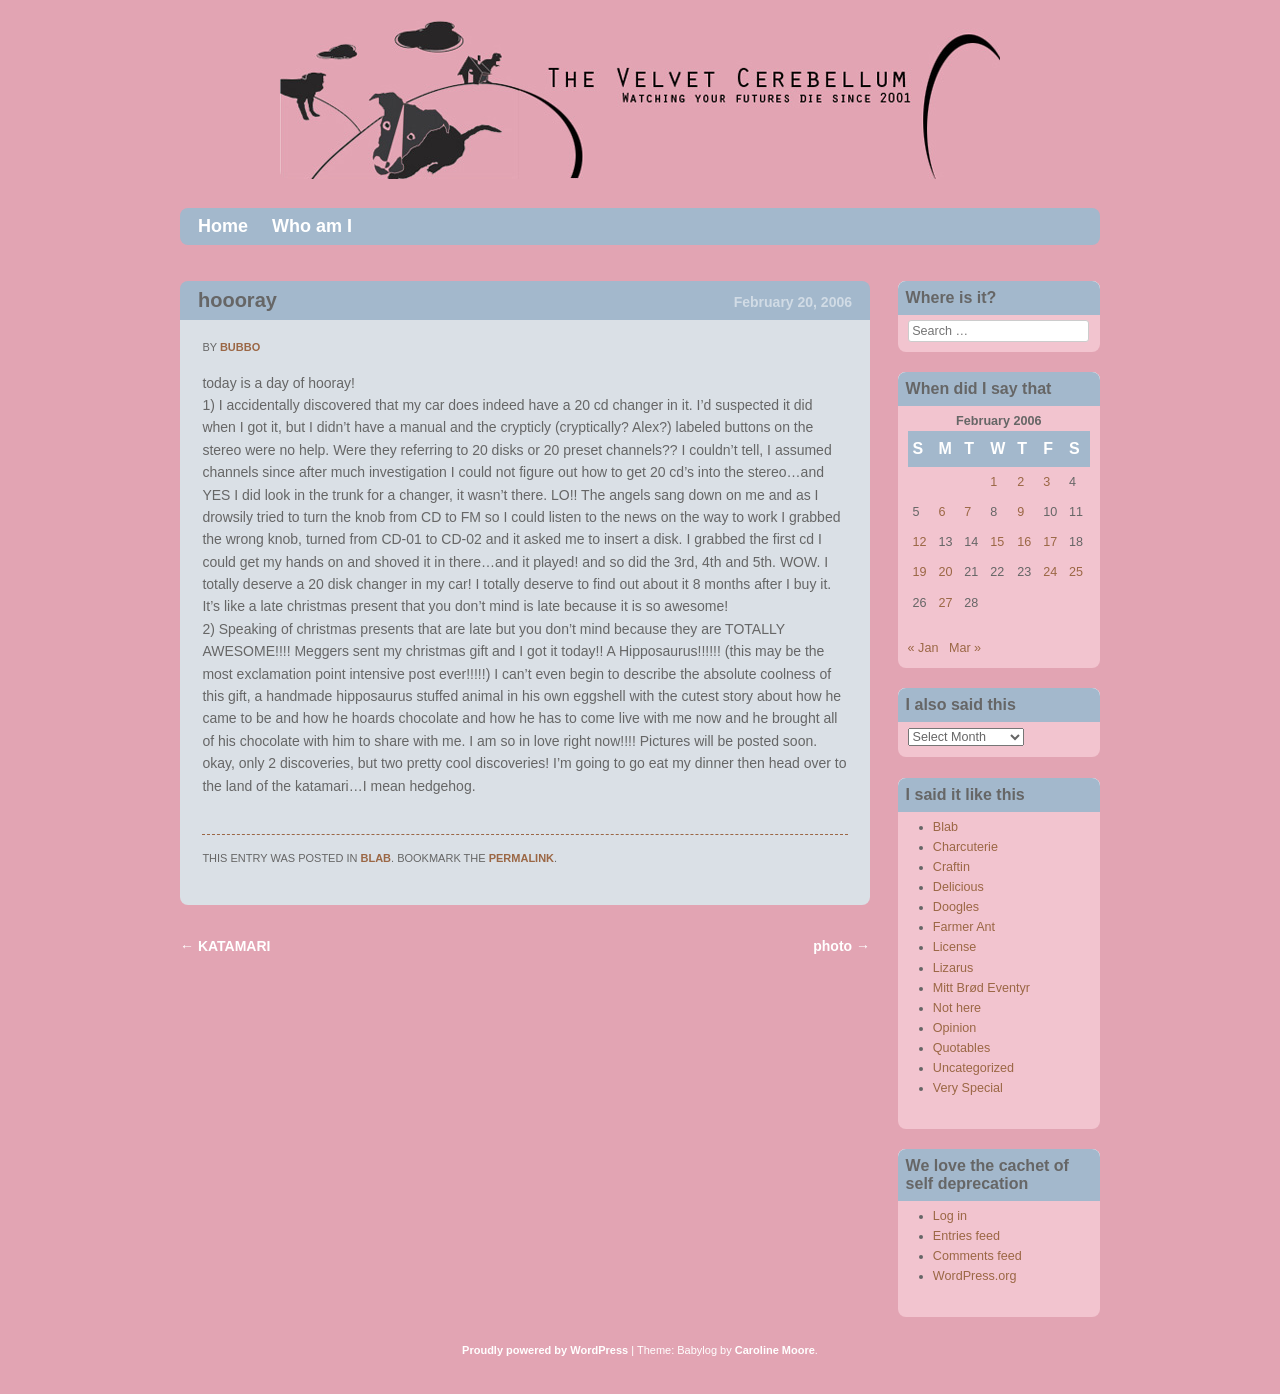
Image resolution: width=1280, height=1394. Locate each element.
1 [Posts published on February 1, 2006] (993, 482)
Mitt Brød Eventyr (981, 988)
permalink (521, 858)
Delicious (958, 887)
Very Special (968, 1088)
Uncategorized (973, 1068)
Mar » (965, 648)
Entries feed (966, 1236)
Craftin (951, 867)
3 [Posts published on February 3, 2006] (1046, 482)
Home (223, 226)
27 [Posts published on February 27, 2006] (945, 603)
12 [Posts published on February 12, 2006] (920, 542)
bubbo (240, 347)
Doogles (956, 907)
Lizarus (953, 968)
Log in (950, 1216)
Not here (957, 1008)
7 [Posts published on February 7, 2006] (967, 512)
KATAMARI (225, 946)
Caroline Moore (775, 1350)
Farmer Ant (964, 927)
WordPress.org (975, 1276)
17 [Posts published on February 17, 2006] (1050, 542)
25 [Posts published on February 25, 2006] (1076, 572)
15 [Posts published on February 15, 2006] (997, 542)
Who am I (312, 226)
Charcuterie (965, 847)
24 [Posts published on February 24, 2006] (1050, 572)
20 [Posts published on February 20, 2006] (945, 572)
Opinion (954, 1028)
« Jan (923, 648)
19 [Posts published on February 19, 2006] (920, 572)
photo (841, 946)
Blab (376, 858)
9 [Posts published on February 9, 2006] (1020, 512)
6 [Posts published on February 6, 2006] (941, 512)
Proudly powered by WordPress (545, 1350)
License (954, 947)
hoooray (237, 300)
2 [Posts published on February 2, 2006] (1020, 482)
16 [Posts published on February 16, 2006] (1024, 542)
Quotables (961, 1048)
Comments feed (977, 1256)
